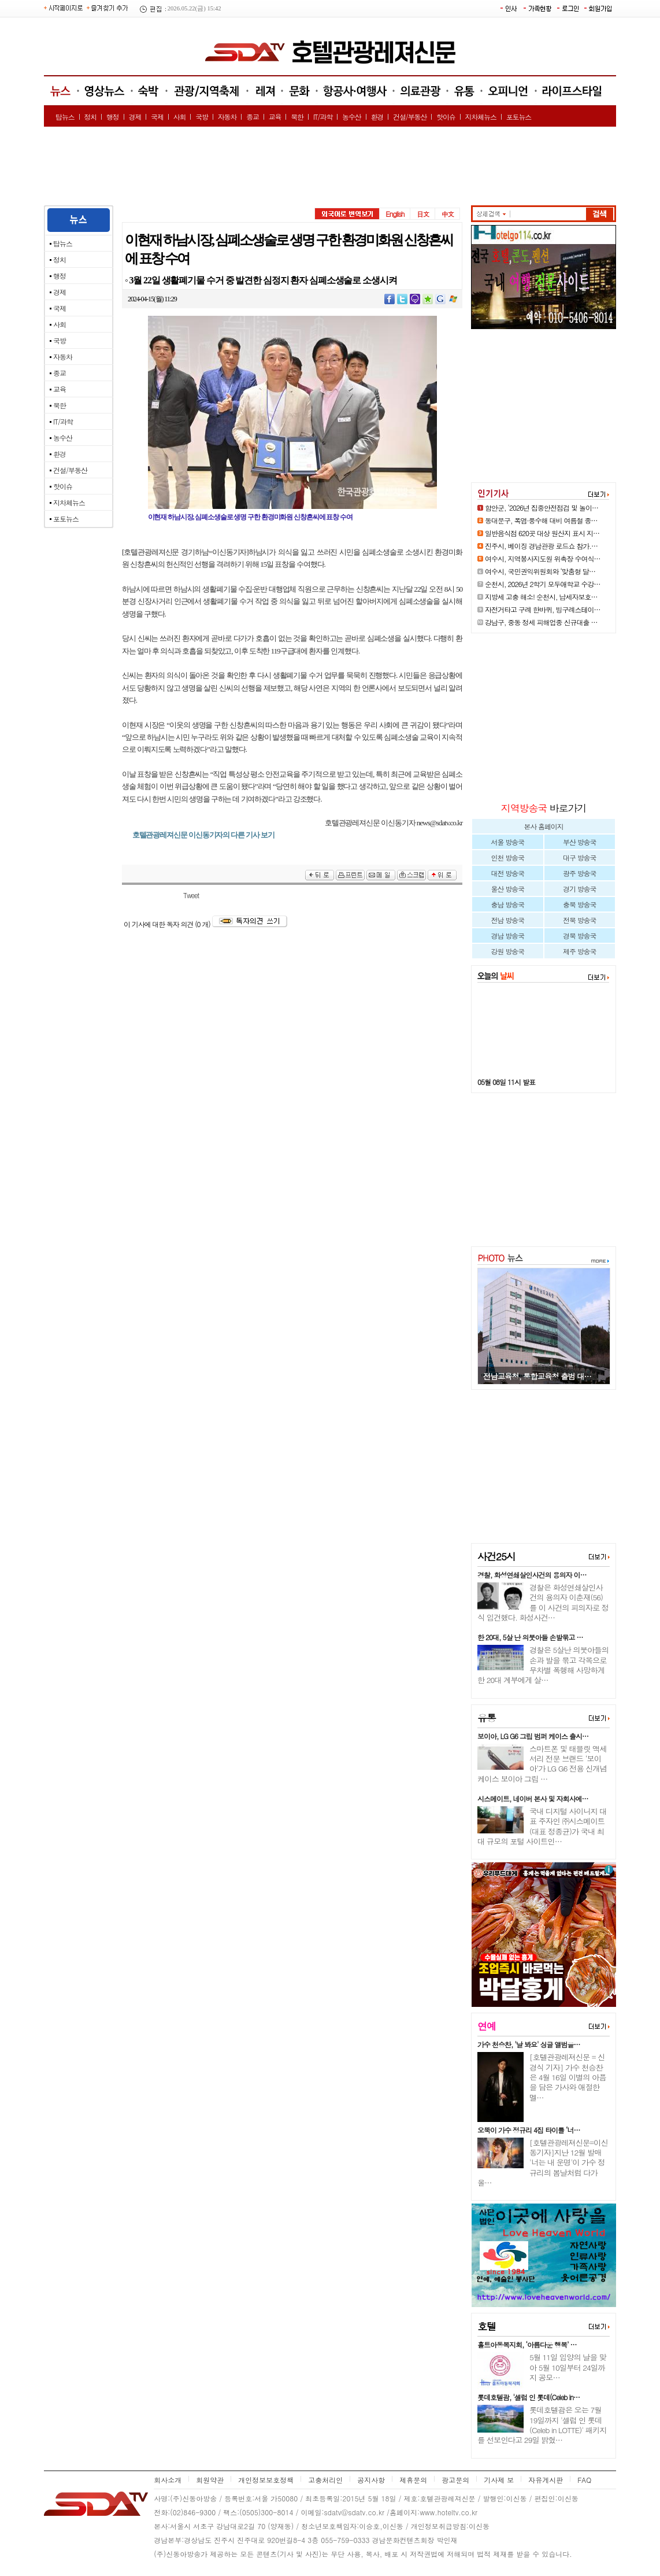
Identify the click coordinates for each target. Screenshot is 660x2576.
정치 (90, 116)
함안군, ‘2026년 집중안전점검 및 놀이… (541, 507)
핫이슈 (445, 116)
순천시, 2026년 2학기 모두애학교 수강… (542, 584)
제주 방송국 (579, 951)
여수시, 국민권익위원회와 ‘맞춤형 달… (540, 571)
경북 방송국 (579, 935)
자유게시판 (545, 2480)
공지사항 (371, 2480)
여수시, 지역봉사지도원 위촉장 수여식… (542, 558)
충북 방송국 (579, 904)
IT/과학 (323, 116)
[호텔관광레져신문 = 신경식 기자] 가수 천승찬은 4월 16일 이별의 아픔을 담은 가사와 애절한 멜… (567, 2076)
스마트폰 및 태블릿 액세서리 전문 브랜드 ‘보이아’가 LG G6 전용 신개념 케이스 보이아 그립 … (542, 1763)
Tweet (191, 895)
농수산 (351, 116)
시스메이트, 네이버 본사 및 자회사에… (532, 1798)
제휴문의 (413, 2480)
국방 (201, 116)
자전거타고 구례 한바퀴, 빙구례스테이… (542, 609)
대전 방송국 (507, 873)
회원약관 (210, 2480)
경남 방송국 (507, 935)
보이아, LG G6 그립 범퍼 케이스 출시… (532, 1736)
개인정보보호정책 (266, 2480)
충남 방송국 (507, 904)
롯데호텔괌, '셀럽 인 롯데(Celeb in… (528, 2397)
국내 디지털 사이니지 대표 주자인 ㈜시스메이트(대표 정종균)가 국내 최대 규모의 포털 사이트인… (542, 1826)
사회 (179, 116)
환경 (376, 116)
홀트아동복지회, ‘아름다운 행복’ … (527, 2344)
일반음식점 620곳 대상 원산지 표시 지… (542, 533)
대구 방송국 (579, 857)
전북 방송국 (579, 920)
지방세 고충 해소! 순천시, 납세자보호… (541, 596)
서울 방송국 (507, 842)
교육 (275, 116)
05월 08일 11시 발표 (506, 1082)
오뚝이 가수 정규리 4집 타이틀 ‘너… (528, 2130)
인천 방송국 (507, 857)
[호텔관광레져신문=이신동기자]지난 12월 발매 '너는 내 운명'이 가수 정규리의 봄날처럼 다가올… (542, 2162)
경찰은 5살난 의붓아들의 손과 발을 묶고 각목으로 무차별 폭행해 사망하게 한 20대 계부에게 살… (543, 1664)
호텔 (486, 2326)
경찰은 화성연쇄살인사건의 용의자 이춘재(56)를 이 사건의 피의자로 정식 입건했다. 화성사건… (543, 1602)
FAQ (584, 2480)
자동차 (227, 116)
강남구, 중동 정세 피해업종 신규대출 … (541, 622)
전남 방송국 (507, 920)
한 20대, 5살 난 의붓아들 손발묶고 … (530, 1637)
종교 (252, 116)
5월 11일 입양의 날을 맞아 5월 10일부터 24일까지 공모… (567, 2367)
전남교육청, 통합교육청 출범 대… (537, 1376)
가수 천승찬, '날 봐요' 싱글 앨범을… (528, 2044)
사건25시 (496, 1556)
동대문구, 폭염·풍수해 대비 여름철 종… (541, 520)
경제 (135, 116)
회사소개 (167, 2480)
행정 (112, 116)
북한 (297, 116)
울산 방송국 (507, 889)
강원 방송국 (507, 951)
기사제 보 (499, 2480)
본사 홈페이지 (543, 826)
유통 (486, 1718)
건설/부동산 (410, 116)
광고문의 (455, 2480)
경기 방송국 (579, 889)
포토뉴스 (519, 116)
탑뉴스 (65, 116)
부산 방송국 (579, 842)
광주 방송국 (579, 873)
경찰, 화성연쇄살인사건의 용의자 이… (532, 1574)
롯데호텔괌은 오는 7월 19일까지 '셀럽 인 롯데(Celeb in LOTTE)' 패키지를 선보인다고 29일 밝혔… (542, 2424)
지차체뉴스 (480, 116)
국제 (157, 116)
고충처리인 (325, 2480)
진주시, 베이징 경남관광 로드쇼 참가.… (541, 546)
